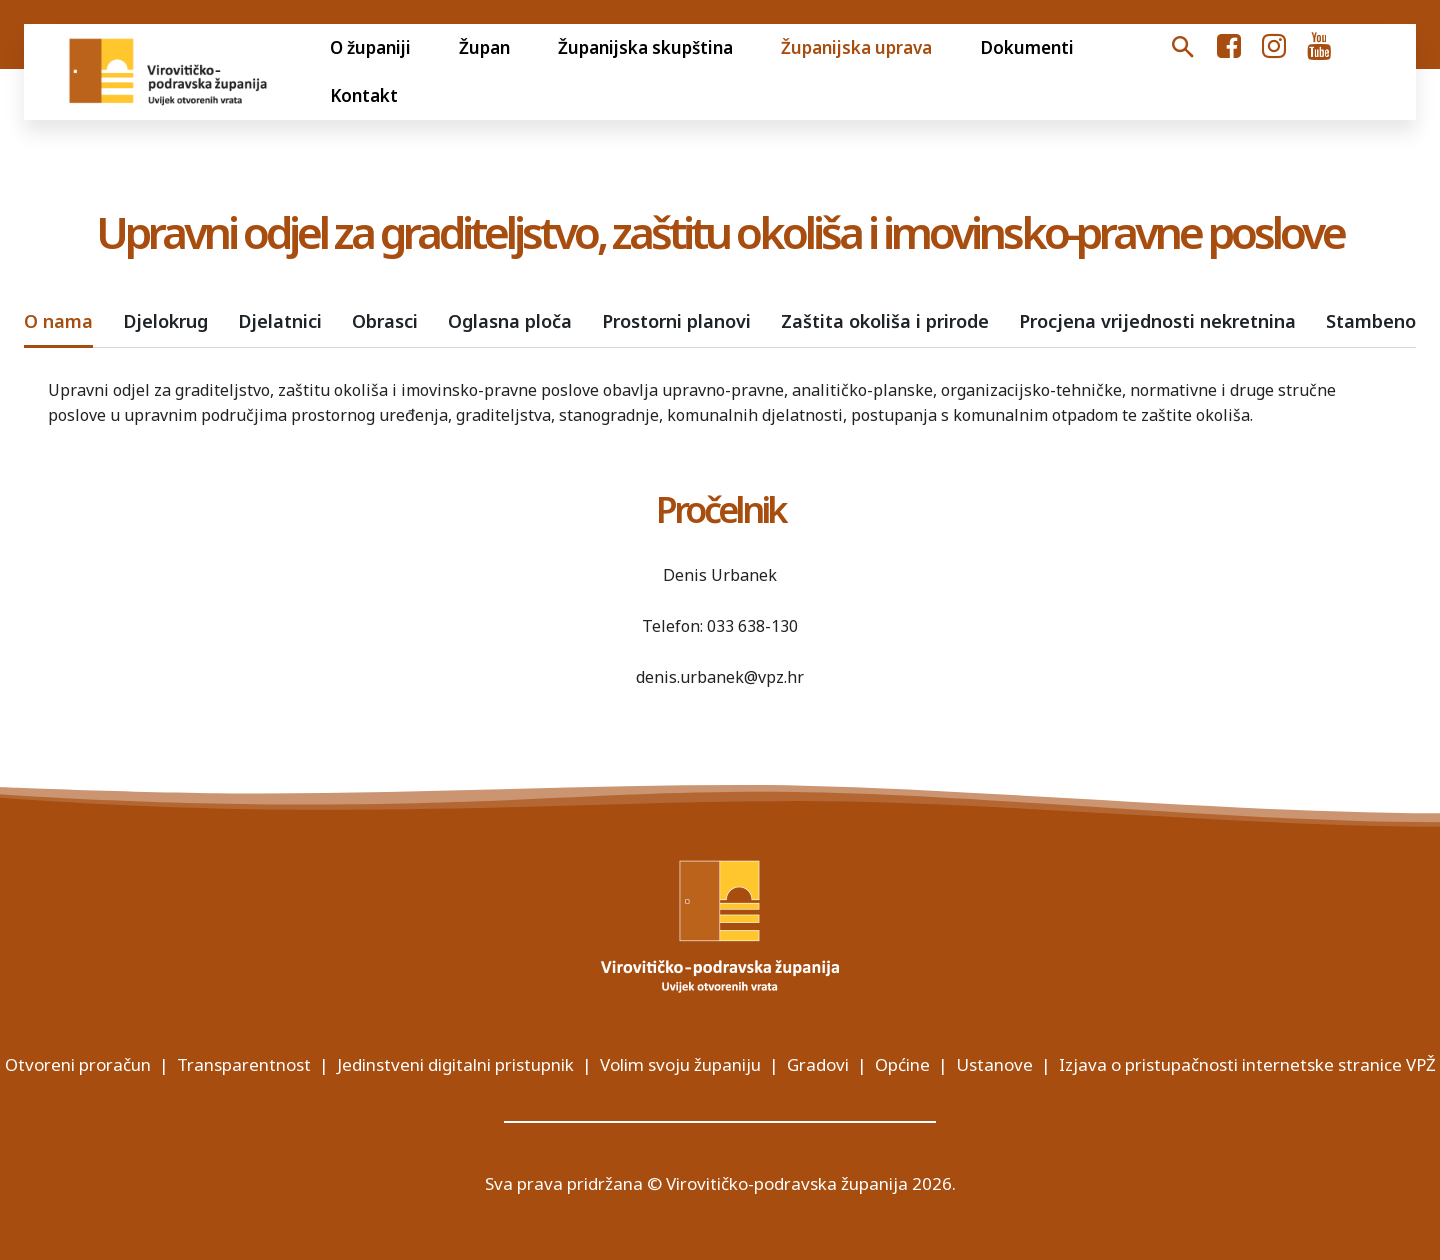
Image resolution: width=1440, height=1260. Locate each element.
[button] (1183, 48)
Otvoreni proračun (78, 1064)
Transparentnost (244, 1064)
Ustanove (994, 1064)
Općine (902, 1064)
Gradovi (818, 1064)
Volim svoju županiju (680, 1064)
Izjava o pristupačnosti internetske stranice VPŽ (1247, 1064)
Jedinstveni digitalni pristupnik (455, 1064)
